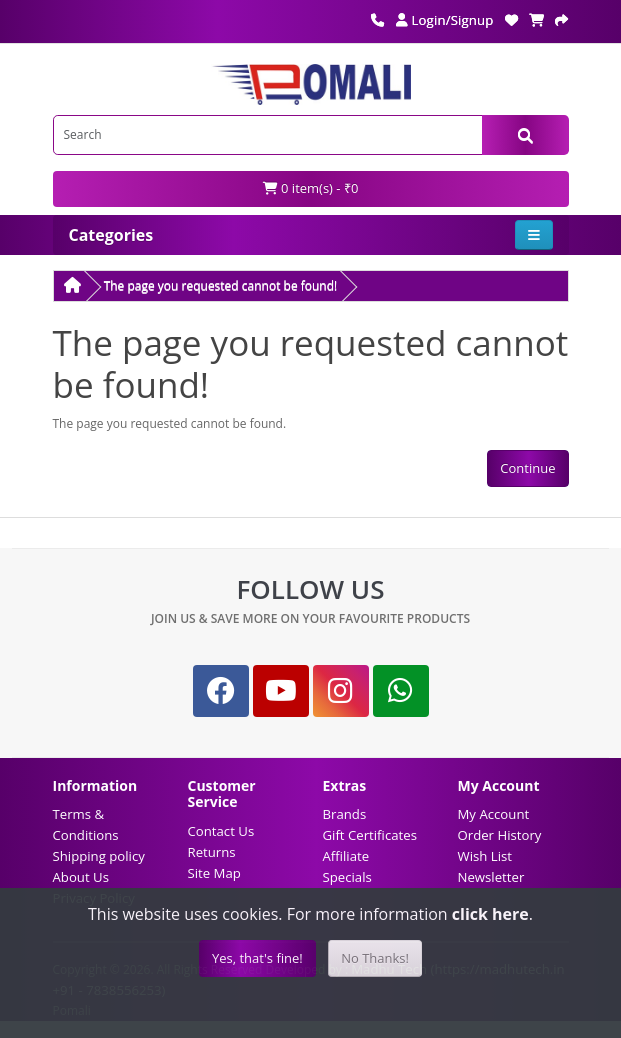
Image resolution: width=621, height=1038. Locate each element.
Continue (527, 468)
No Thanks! (375, 958)
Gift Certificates (370, 835)
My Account (494, 814)
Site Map (214, 873)
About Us (81, 877)
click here (490, 914)
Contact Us (221, 831)
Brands (345, 814)
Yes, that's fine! (257, 958)
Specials (347, 877)
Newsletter (491, 877)
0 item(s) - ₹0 (311, 188)
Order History (500, 835)
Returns (212, 852)
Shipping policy (99, 856)
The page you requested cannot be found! (221, 285)
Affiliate (346, 856)
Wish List (485, 856)
